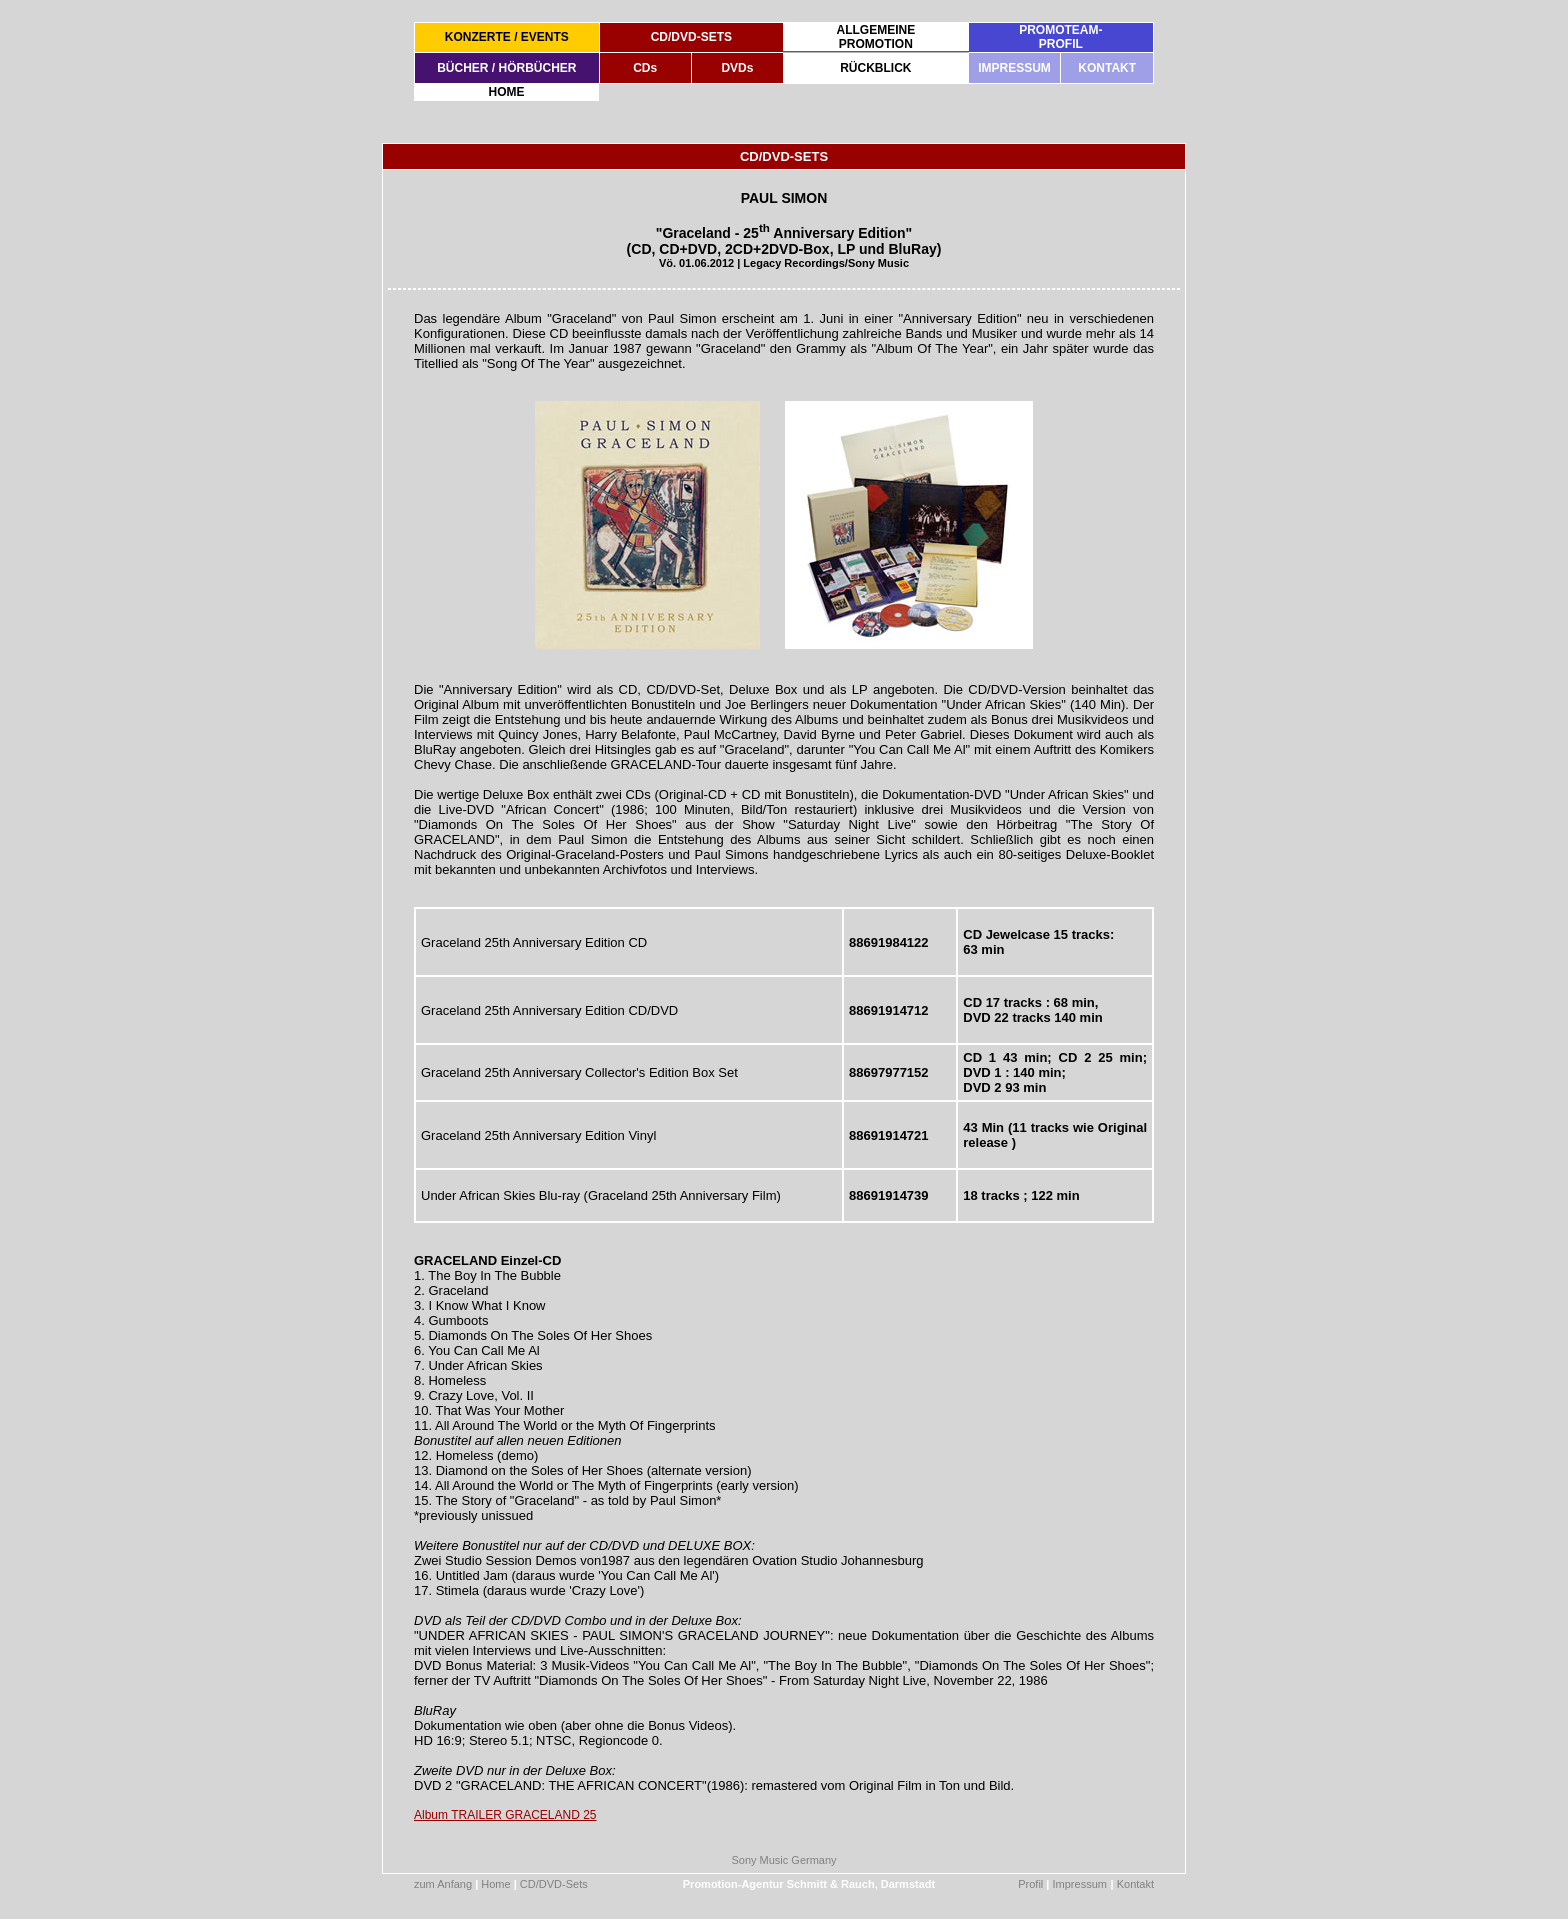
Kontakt (1135, 1884)
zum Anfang (443, 1884)
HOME (507, 92)
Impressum (1080, 1884)
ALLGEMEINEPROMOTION (875, 37)
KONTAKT (1107, 68)
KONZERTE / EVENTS (507, 37)
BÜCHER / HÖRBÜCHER (506, 68)
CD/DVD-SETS (691, 37)
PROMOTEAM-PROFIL (1060, 37)
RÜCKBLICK (875, 68)
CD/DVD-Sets (554, 1884)
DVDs (737, 68)
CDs (645, 68)
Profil (1030, 1884)
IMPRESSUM (1014, 68)
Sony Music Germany (783, 1860)
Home (495, 1884)
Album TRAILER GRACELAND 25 (505, 1815)
